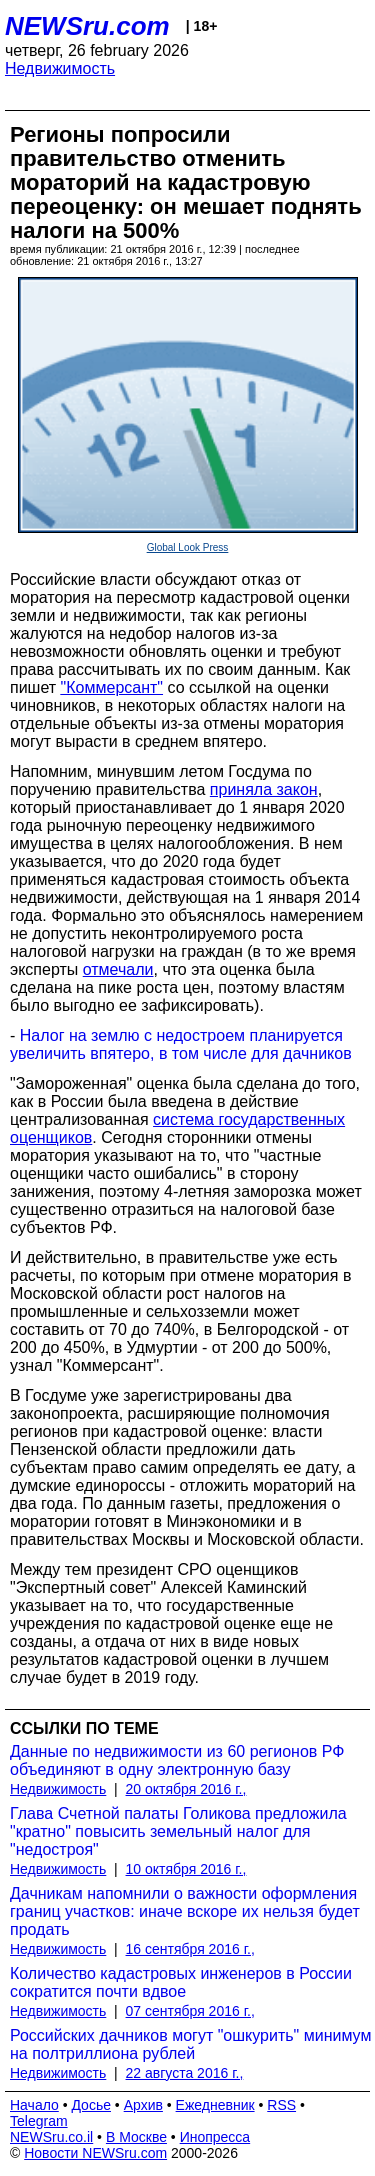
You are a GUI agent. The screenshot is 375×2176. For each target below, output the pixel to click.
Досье (91, 2105)
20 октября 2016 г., (186, 1789)
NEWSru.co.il (51, 2137)
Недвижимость (60, 68)
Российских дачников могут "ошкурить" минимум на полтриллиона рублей (190, 2044)
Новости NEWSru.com (95, 2153)
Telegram (39, 2121)
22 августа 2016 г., (185, 2073)
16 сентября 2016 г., (190, 1949)
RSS (281, 2105)
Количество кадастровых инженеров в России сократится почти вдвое (181, 1982)
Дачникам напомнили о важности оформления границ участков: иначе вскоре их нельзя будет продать (185, 1911)
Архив (143, 2105)
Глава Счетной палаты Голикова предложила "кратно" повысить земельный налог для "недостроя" (178, 1831)
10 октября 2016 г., (186, 1869)
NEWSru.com (87, 26)
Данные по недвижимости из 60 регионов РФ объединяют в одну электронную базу (177, 1760)
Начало (34, 2105)
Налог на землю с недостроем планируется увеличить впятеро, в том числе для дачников (181, 1044)
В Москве (136, 2137)
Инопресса (215, 2137)
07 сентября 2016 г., (190, 2011)
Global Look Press (188, 547)
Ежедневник (215, 2105)
